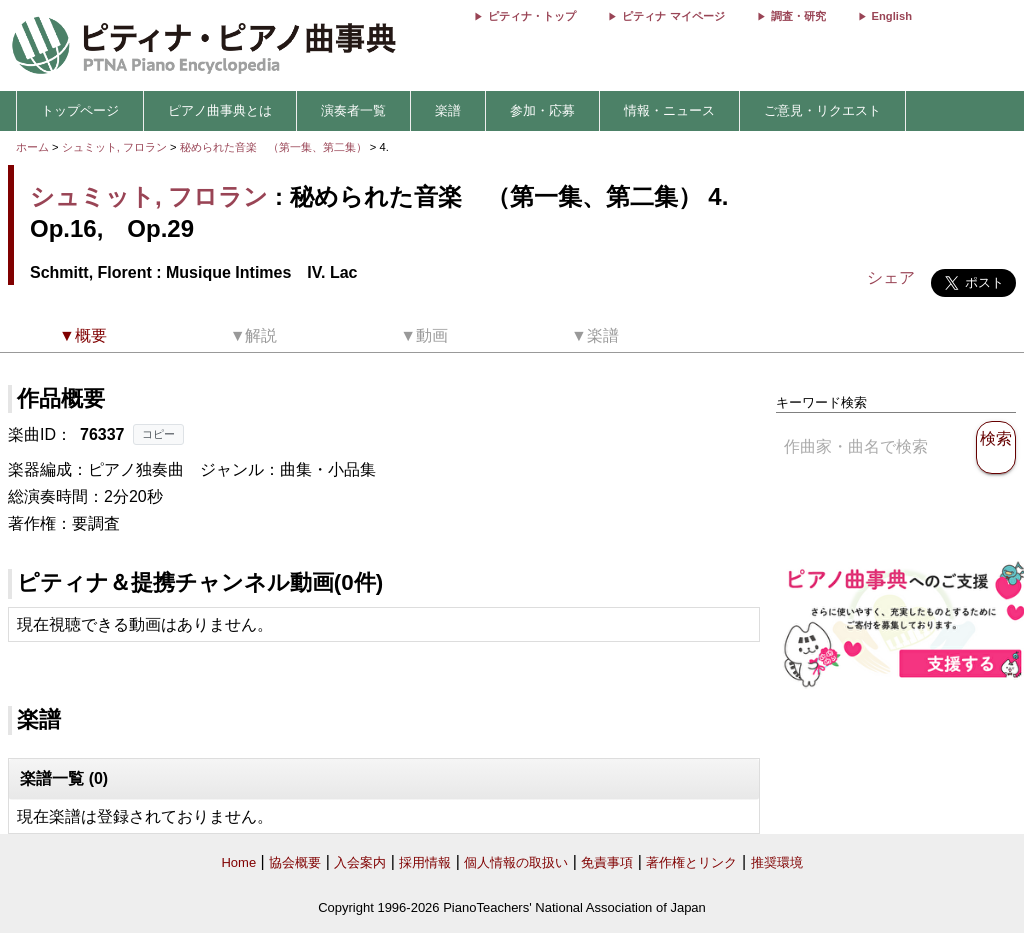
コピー (158, 434)
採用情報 (425, 862)
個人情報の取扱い (516, 862)
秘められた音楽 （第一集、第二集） (275, 147)
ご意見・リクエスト (822, 110)
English (892, 16)
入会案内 (360, 862)
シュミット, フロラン (114, 147)
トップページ (80, 110)
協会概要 (295, 862)
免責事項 (607, 862)
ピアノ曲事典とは (220, 110)
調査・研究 (798, 16)
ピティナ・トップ (532, 16)
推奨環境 (777, 862)
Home (238, 862)
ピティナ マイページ (673, 16)
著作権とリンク (691, 862)
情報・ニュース (669, 110)
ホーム (32, 147)
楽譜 (448, 110)
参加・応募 (542, 110)
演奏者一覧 (353, 110)
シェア (891, 277)
